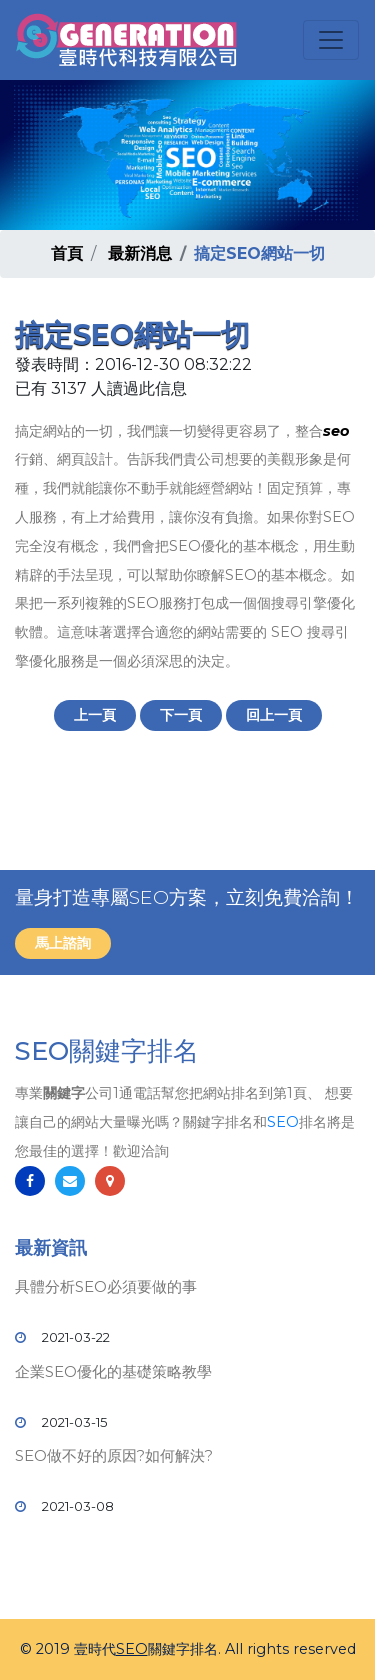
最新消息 (140, 253)
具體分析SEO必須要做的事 (106, 1286)
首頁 (67, 253)
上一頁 (95, 715)
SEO (283, 1122)
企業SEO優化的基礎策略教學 (113, 1371)
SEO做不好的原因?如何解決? (114, 1455)
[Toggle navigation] (331, 40)
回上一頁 (274, 715)
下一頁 (181, 715)
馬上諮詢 (63, 943)
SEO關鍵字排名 (107, 1051)
